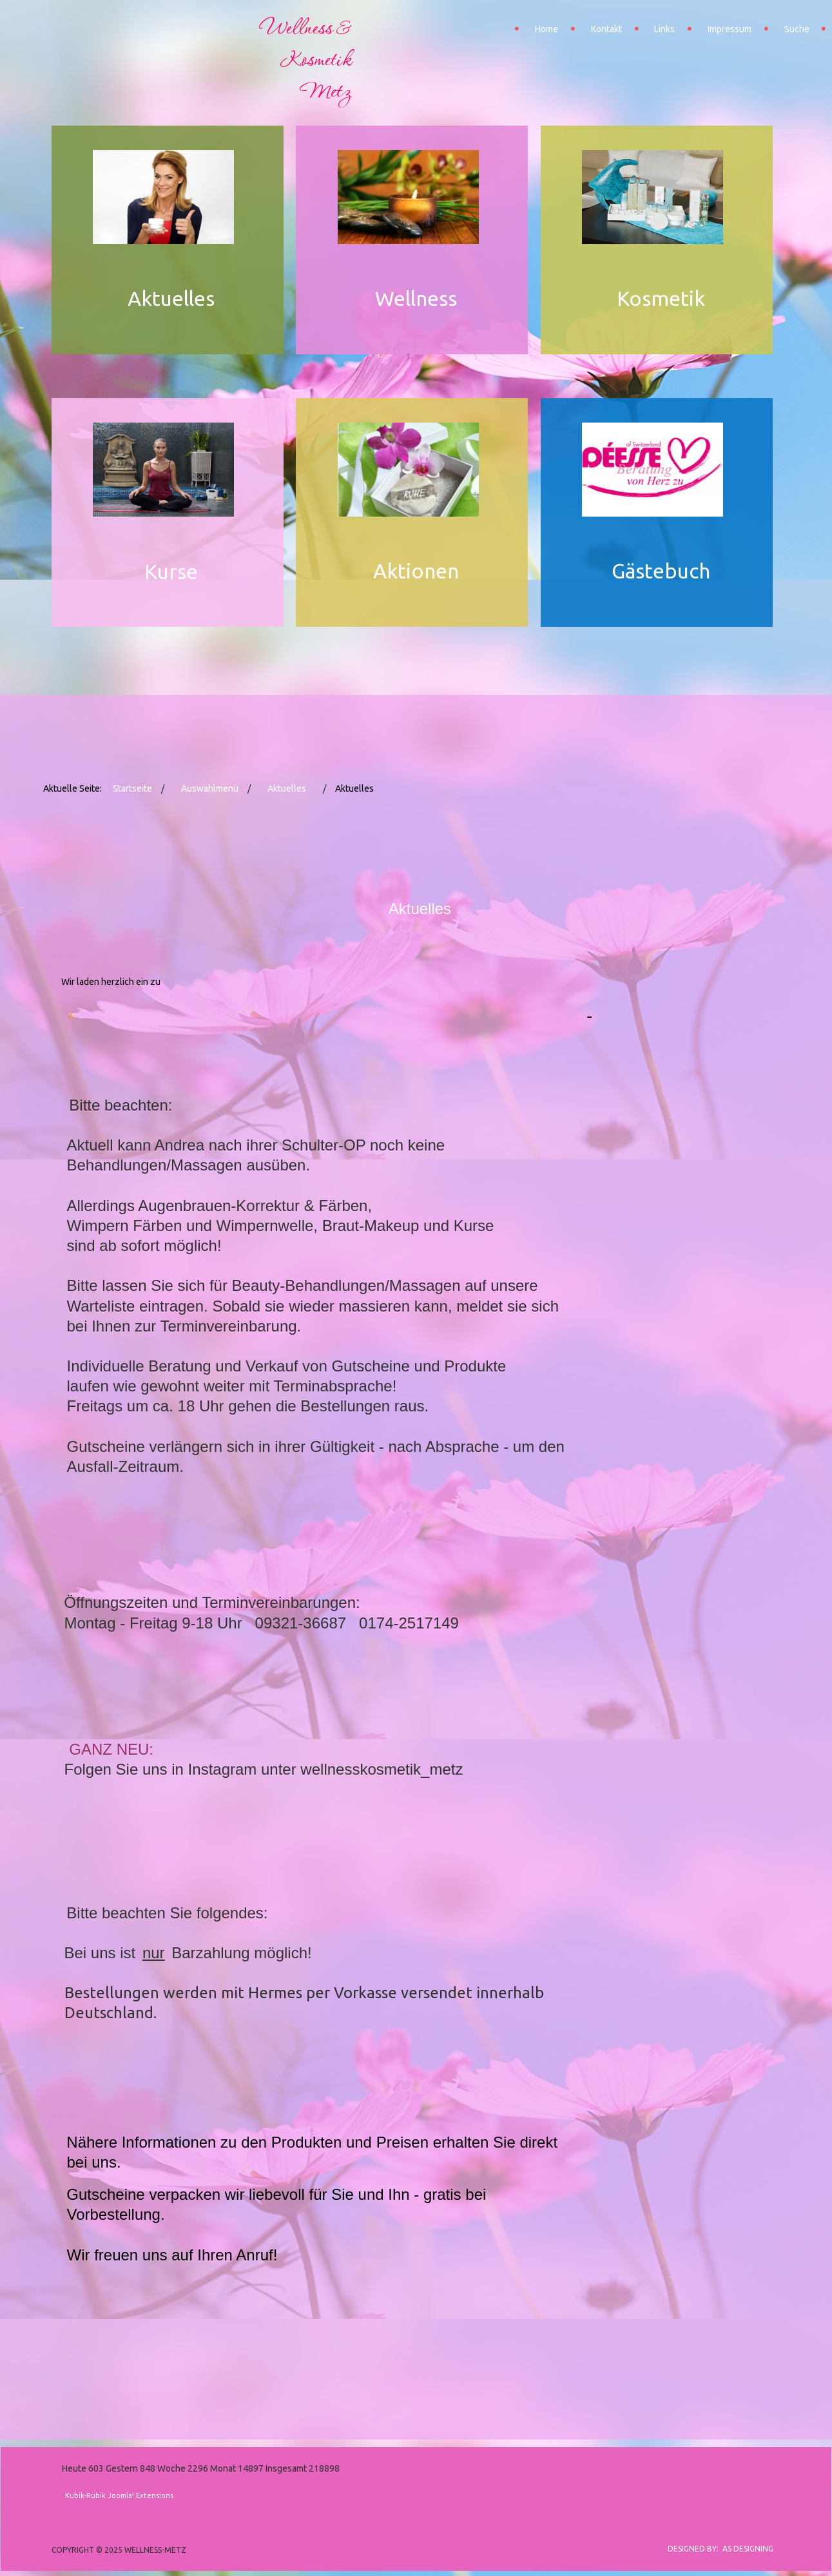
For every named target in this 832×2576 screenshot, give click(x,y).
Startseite (132, 788)
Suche (796, 29)
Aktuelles (286, 788)
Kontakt (606, 29)
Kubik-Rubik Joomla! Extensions (119, 2495)
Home (546, 29)
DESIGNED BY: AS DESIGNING (716, 2548)
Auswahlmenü (209, 788)
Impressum (729, 29)
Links (664, 29)
